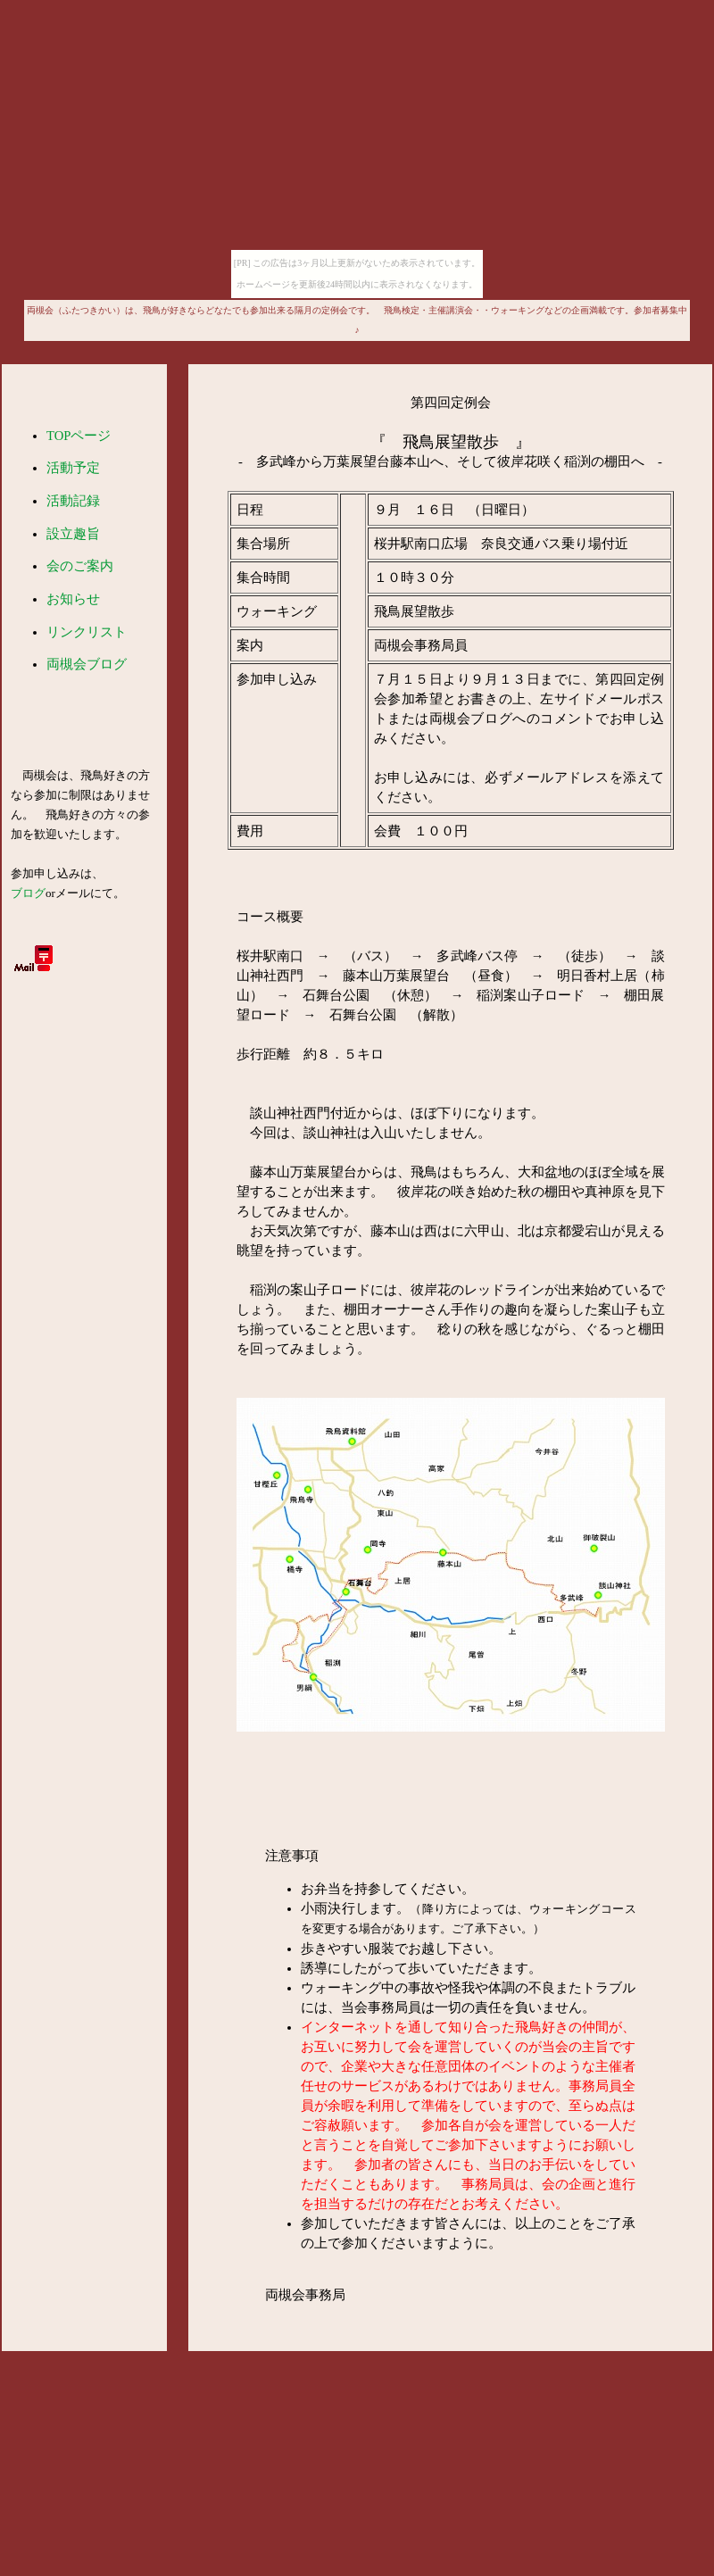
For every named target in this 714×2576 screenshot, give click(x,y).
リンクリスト (86, 632)
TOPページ (78, 435)
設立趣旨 (73, 534)
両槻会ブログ (86, 664)
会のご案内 (79, 566)
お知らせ (73, 599)
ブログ (28, 893)
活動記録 (73, 501)
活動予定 (73, 468)
